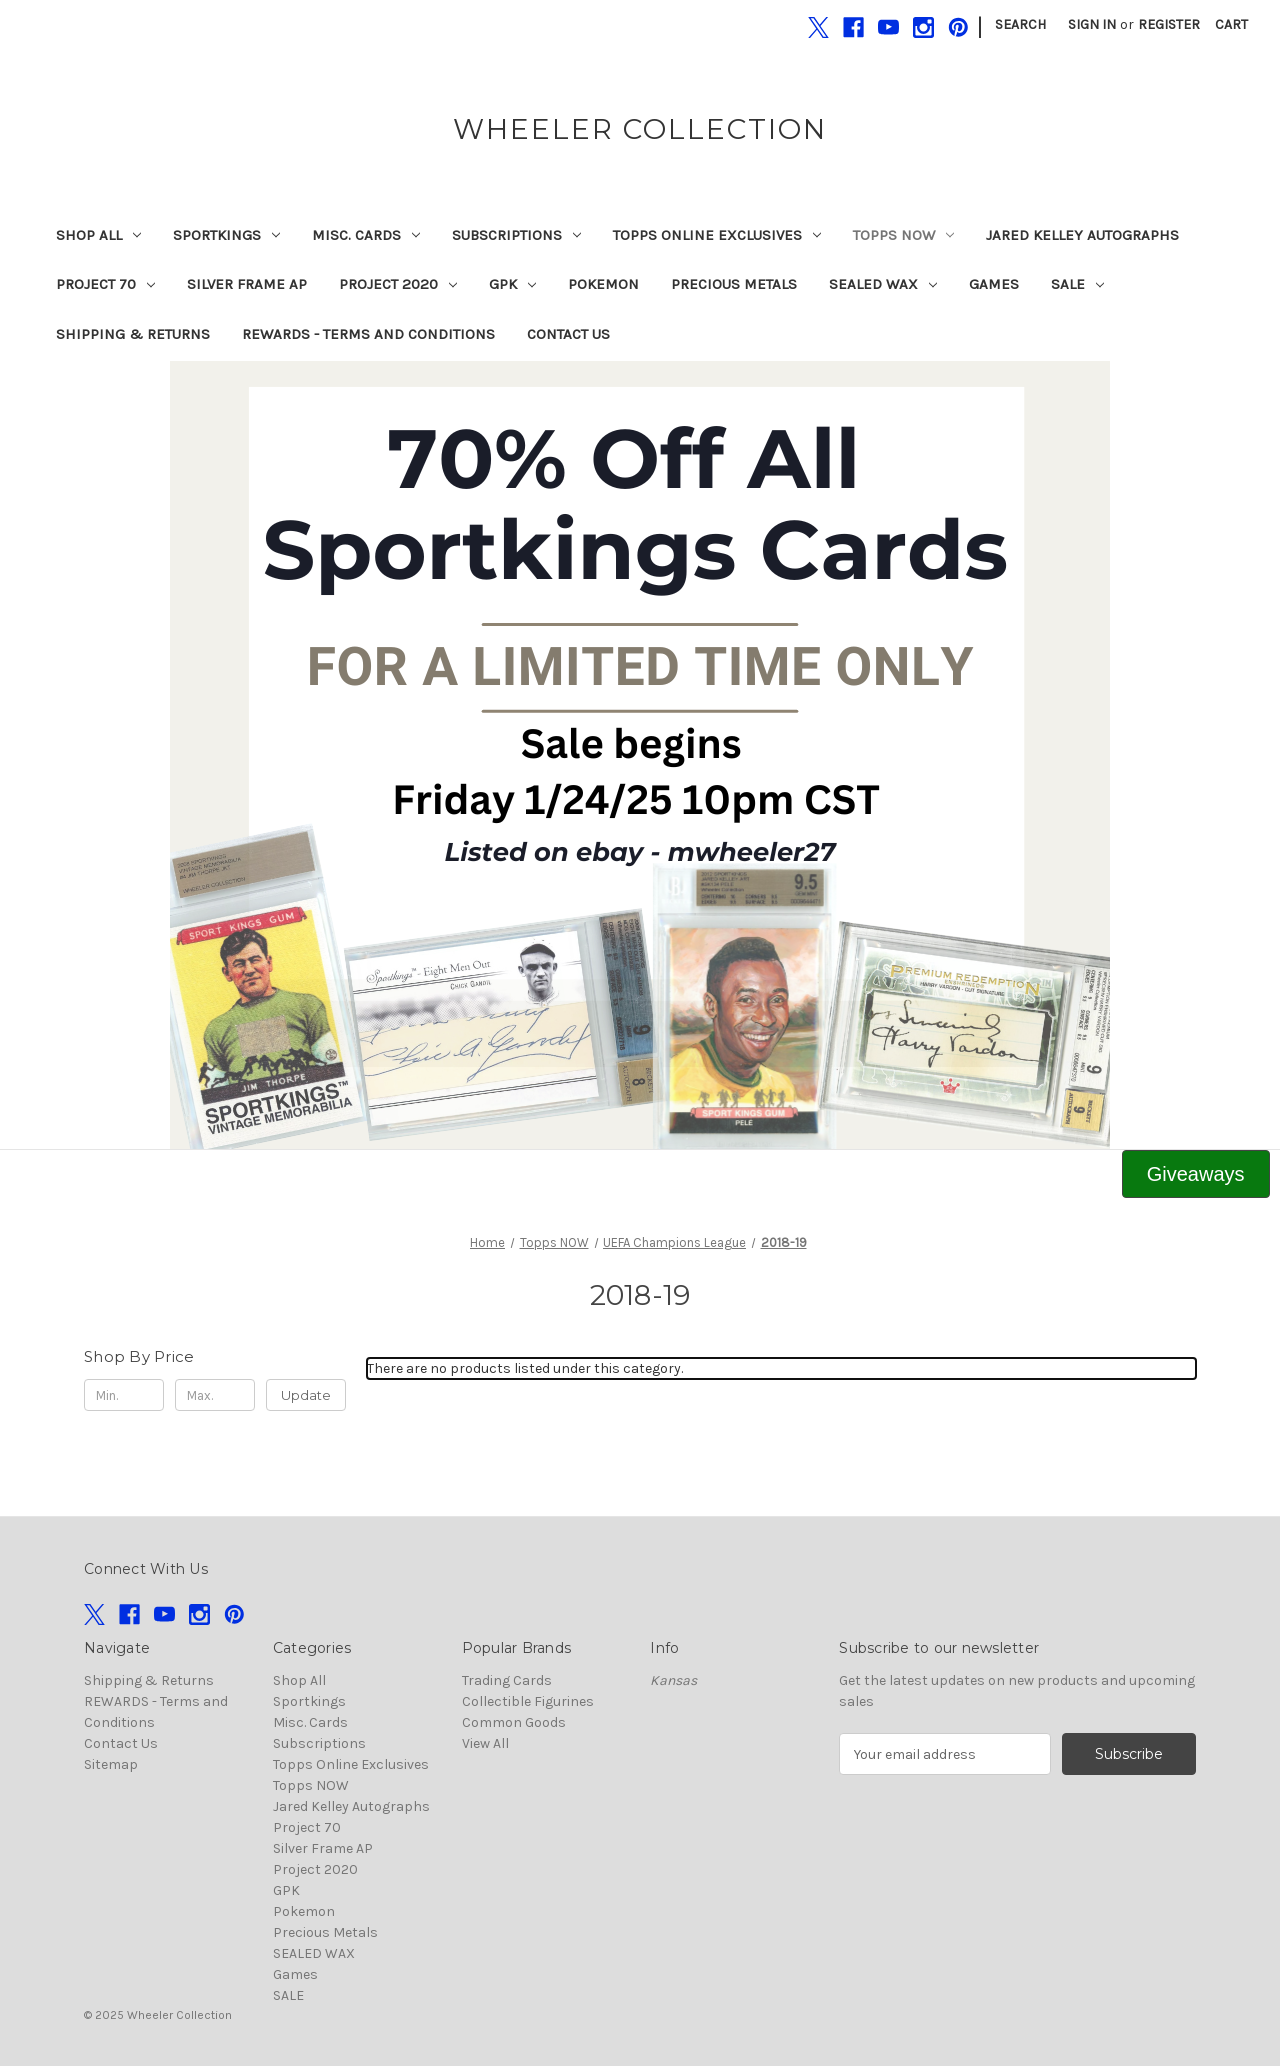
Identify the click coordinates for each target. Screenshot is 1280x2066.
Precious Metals (734, 284)
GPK (512, 284)
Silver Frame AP (247, 284)
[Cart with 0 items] (1231, 24)
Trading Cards (507, 1680)
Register (1169, 24)
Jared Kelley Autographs (1082, 235)
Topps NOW (903, 235)
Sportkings (226, 235)
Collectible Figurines (528, 1701)
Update (306, 1395)
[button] (640, 755)
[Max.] (215, 1395)
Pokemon (603, 284)
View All (485, 1743)
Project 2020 (398, 284)
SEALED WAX (883, 284)
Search (1020, 24)
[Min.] (124, 1395)
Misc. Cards (366, 235)
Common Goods (514, 1722)
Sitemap (111, 1764)
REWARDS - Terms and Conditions (368, 334)
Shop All (98, 235)
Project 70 (105, 284)
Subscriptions (516, 235)
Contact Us (568, 334)
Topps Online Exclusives (717, 235)
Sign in (1092, 24)
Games (994, 284)
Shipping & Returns (133, 334)
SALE (1077, 284)
